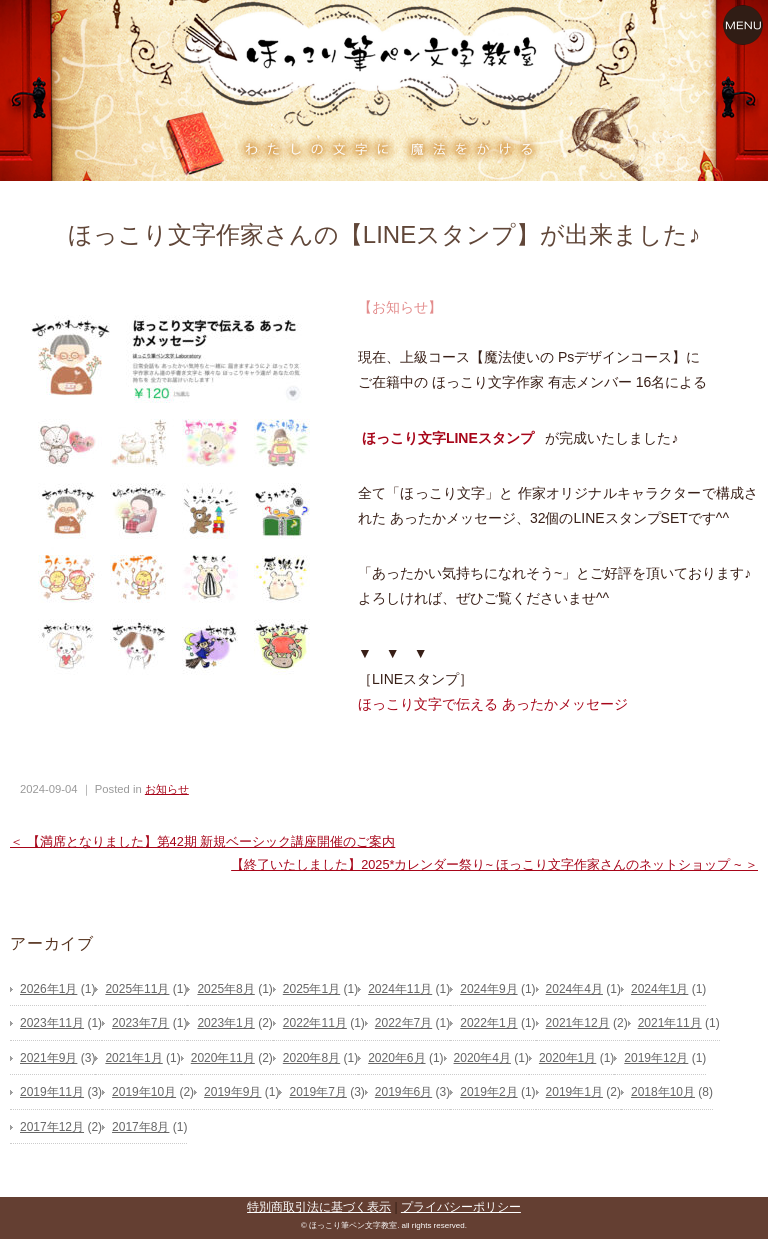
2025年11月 (137, 989)
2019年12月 (656, 1058)
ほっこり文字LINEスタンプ (448, 438)
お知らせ (167, 789)
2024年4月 (574, 989)
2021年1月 (133, 1058)
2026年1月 (48, 989)
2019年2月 (488, 1092)
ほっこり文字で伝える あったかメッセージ (493, 704)
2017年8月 (140, 1127)
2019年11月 (52, 1092)
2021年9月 (48, 1058)
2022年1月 (488, 1023)
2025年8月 (225, 989)
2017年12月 (52, 1127)
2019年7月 (317, 1092)
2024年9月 (488, 989)
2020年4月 (482, 1058)
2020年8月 (311, 1058)
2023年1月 (225, 1023)
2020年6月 (396, 1058)
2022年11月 (315, 1023)
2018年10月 (663, 1092)
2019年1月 (574, 1092)
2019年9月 (232, 1092)
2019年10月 (144, 1092)
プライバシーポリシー (461, 1207)
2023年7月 (140, 1023)
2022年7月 (403, 1023)
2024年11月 (400, 989)
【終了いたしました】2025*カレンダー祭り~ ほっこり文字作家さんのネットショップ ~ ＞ (494, 864)
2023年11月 (52, 1023)
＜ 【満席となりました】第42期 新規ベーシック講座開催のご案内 (202, 841)
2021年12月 (578, 1023)
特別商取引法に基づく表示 (319, 1207)
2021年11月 (670, 1023)
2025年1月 (311, 989)
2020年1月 (567, 1058)
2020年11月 (223, 1058)
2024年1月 (659, 989)
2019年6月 (403, 1092)
